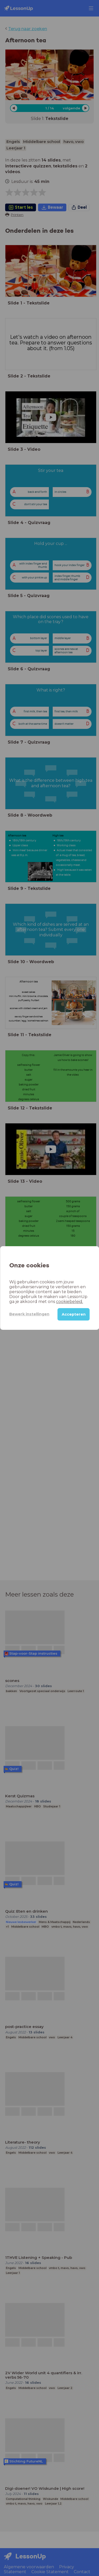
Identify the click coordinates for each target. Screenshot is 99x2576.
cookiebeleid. (69, 1301)
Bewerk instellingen (29, 1314)
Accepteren (74, 1314)
